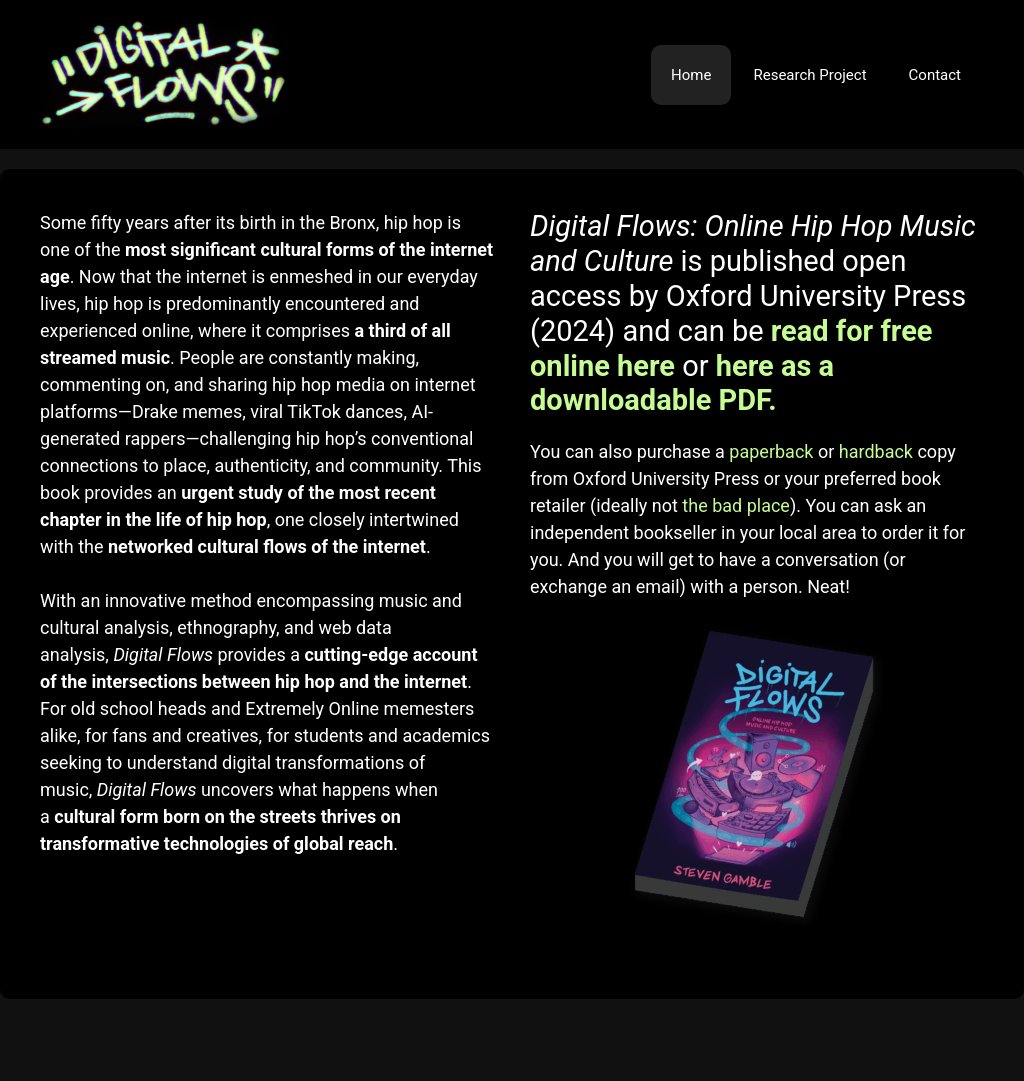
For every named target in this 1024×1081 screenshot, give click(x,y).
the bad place (736, 505)
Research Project (809, 75)
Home (691, 75)
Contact (935, 75)
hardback (876, 451)
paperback (771, 451)
